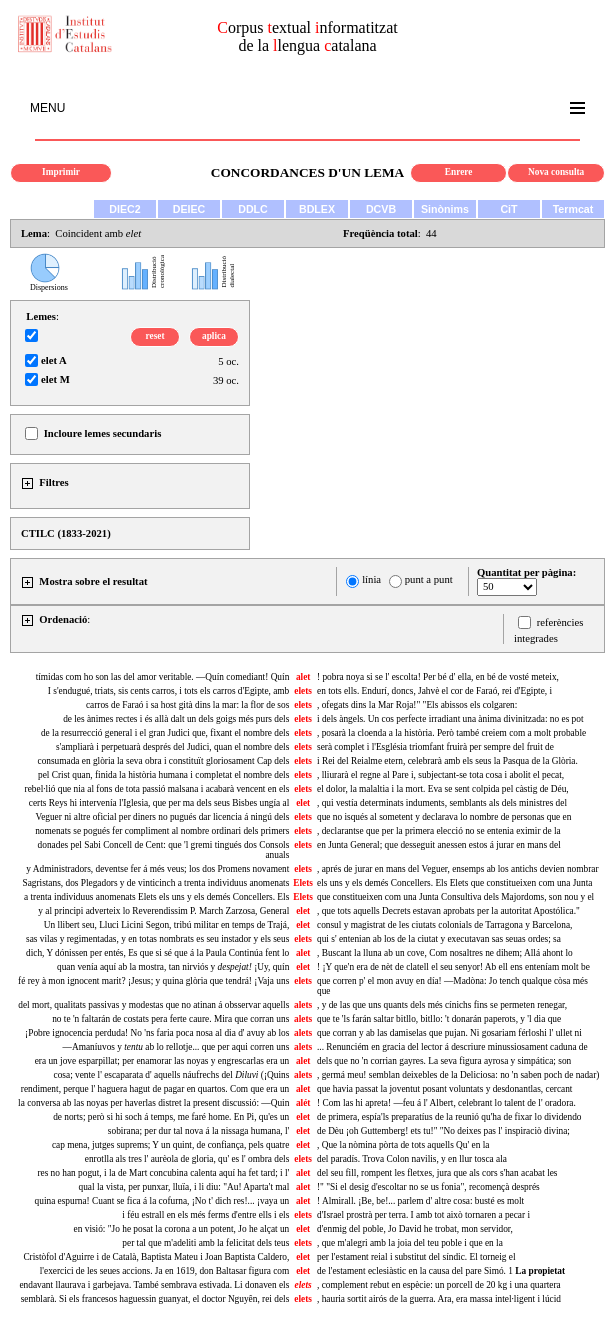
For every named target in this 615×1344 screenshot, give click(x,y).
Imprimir (61, 172)
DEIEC (189, 209)
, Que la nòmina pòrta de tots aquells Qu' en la (403, 1145)
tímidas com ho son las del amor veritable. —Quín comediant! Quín (163, 677)
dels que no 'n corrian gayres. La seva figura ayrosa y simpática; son (444, 1061)
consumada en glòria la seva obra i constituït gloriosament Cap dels (164, 761)
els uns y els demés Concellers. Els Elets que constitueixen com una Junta (454, 883)
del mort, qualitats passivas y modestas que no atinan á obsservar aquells (153, 1005)
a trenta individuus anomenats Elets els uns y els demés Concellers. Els (156, 897)
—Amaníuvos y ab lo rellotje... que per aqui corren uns (176, 1047)
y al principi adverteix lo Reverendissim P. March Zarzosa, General (163, 911)
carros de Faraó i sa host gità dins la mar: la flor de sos (187, 705)
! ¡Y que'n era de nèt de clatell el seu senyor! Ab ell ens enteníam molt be (453, 967)
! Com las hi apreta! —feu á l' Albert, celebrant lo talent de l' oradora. (446, 1103)
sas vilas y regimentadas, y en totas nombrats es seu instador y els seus (157, 939)
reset (155, 336)
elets (303, 691)
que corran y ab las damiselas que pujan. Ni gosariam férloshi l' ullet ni (449, 1033)
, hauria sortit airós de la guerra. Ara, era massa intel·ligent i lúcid (439, 1299)
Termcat (573, 209)
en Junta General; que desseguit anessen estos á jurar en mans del (439, 845)
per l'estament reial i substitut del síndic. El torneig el (416, 1257)
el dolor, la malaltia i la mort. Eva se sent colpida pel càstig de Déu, (443, 789)
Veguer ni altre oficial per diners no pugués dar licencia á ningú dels (162, 817)
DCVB (381, 209)
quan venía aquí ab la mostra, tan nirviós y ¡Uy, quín (173, 967)
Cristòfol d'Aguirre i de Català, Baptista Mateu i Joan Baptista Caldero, (156, 1257)
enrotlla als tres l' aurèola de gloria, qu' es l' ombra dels (187, 1159)
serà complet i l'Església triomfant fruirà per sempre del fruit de (435, 747)
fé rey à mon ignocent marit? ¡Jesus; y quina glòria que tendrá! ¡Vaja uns (153, 981)
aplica (214, 336)
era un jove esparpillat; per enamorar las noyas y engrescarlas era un (162, 1061)
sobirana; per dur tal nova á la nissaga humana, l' (198, 1131)
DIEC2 (124, 209)
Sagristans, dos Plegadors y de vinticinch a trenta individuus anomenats (155, 883)
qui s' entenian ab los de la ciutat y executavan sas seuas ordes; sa (439, 939)
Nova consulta (556, 172)
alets (303, 1005)
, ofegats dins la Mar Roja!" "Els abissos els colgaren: (417, 705)
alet (303, 677)
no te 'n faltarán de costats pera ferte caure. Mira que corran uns (170, 1019)
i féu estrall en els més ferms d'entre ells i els (205, 1215)
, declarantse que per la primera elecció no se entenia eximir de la (439, 831)
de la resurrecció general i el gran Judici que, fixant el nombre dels (165, 733)
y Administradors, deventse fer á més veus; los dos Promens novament (157, 869)
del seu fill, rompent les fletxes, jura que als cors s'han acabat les (437, 1173)
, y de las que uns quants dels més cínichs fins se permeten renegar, (442, 1005)
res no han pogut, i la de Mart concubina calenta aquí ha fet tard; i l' (163, 1173)
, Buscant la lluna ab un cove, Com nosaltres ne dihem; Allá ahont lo (445, 953)
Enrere (459, 172)
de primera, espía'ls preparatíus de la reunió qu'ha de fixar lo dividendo (449, 1117)
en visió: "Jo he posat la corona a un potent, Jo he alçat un (182, 1229)
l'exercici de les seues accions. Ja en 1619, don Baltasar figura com (165, 1271)
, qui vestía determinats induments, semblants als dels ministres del (442, 803)
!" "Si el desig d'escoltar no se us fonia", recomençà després (428, 1187)
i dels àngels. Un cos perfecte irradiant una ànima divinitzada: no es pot (450, 719)
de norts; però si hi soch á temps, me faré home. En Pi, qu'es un (171, 1117)
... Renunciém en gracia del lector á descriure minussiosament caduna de (452, 1047)
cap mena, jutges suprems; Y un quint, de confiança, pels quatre (170, 1145)
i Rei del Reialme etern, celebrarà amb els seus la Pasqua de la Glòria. (447, 761)
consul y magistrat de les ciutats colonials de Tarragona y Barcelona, (444, 925)
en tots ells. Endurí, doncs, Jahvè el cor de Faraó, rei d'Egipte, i (434, 691)
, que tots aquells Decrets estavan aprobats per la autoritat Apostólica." (448, 911)
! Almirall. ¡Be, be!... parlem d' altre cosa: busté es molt (420, 1201)
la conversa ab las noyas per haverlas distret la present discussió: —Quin (153, 1103)
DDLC (253, 209)
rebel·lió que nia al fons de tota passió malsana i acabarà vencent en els (157, 789)
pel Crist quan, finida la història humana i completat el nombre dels (163, 775)
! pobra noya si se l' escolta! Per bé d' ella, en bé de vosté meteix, (438, 677)
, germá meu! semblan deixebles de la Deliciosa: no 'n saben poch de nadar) (458, 1075)
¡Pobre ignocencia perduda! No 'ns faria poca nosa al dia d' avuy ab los (157, 1033)
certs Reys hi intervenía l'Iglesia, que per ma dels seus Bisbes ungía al (159, 803)
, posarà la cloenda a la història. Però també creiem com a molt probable (451, 733)
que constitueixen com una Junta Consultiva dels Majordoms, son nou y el (455, 897)
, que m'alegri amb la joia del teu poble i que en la (410, 1243)
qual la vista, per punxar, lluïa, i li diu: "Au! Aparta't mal (183, 1187)
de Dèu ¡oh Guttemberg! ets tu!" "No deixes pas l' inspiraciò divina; (443, 1131)
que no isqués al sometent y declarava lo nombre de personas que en (444, 817)
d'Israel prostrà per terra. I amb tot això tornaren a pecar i (423, 1215)
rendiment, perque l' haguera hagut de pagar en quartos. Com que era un (155, 1089)
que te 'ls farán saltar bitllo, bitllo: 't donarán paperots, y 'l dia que (439, 1019)
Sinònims (445, 209)
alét (303, 1103)
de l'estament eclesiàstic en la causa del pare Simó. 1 (441, 1271)
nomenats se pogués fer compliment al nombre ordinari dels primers (162, 831)
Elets (303, 883)
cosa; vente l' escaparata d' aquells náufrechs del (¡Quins (172, 1075)
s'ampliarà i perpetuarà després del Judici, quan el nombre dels (172, 747)
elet (303, 803)
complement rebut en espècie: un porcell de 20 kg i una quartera (439, 1285)
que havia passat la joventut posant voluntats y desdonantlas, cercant (444, 1089)
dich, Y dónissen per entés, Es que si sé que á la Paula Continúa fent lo (157, 953)
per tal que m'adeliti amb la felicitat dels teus (205, 1243)
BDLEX (317, 209)
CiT (508, 209)
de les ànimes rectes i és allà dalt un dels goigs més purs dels (176, 719)
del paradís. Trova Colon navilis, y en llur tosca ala (412, 1159)
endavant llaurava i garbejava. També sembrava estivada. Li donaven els (154, 1285)
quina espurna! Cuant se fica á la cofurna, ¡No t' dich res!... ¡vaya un (162, 1201)
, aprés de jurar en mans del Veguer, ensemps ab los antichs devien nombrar (458, 869)
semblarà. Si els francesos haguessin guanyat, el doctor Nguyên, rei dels (155, 1299)
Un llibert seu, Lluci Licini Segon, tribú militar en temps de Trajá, (167, 925)
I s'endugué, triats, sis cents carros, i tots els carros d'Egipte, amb (168, 691)
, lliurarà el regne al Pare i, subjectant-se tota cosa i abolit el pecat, (440, 775)
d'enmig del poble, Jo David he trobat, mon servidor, (415, 1229)
